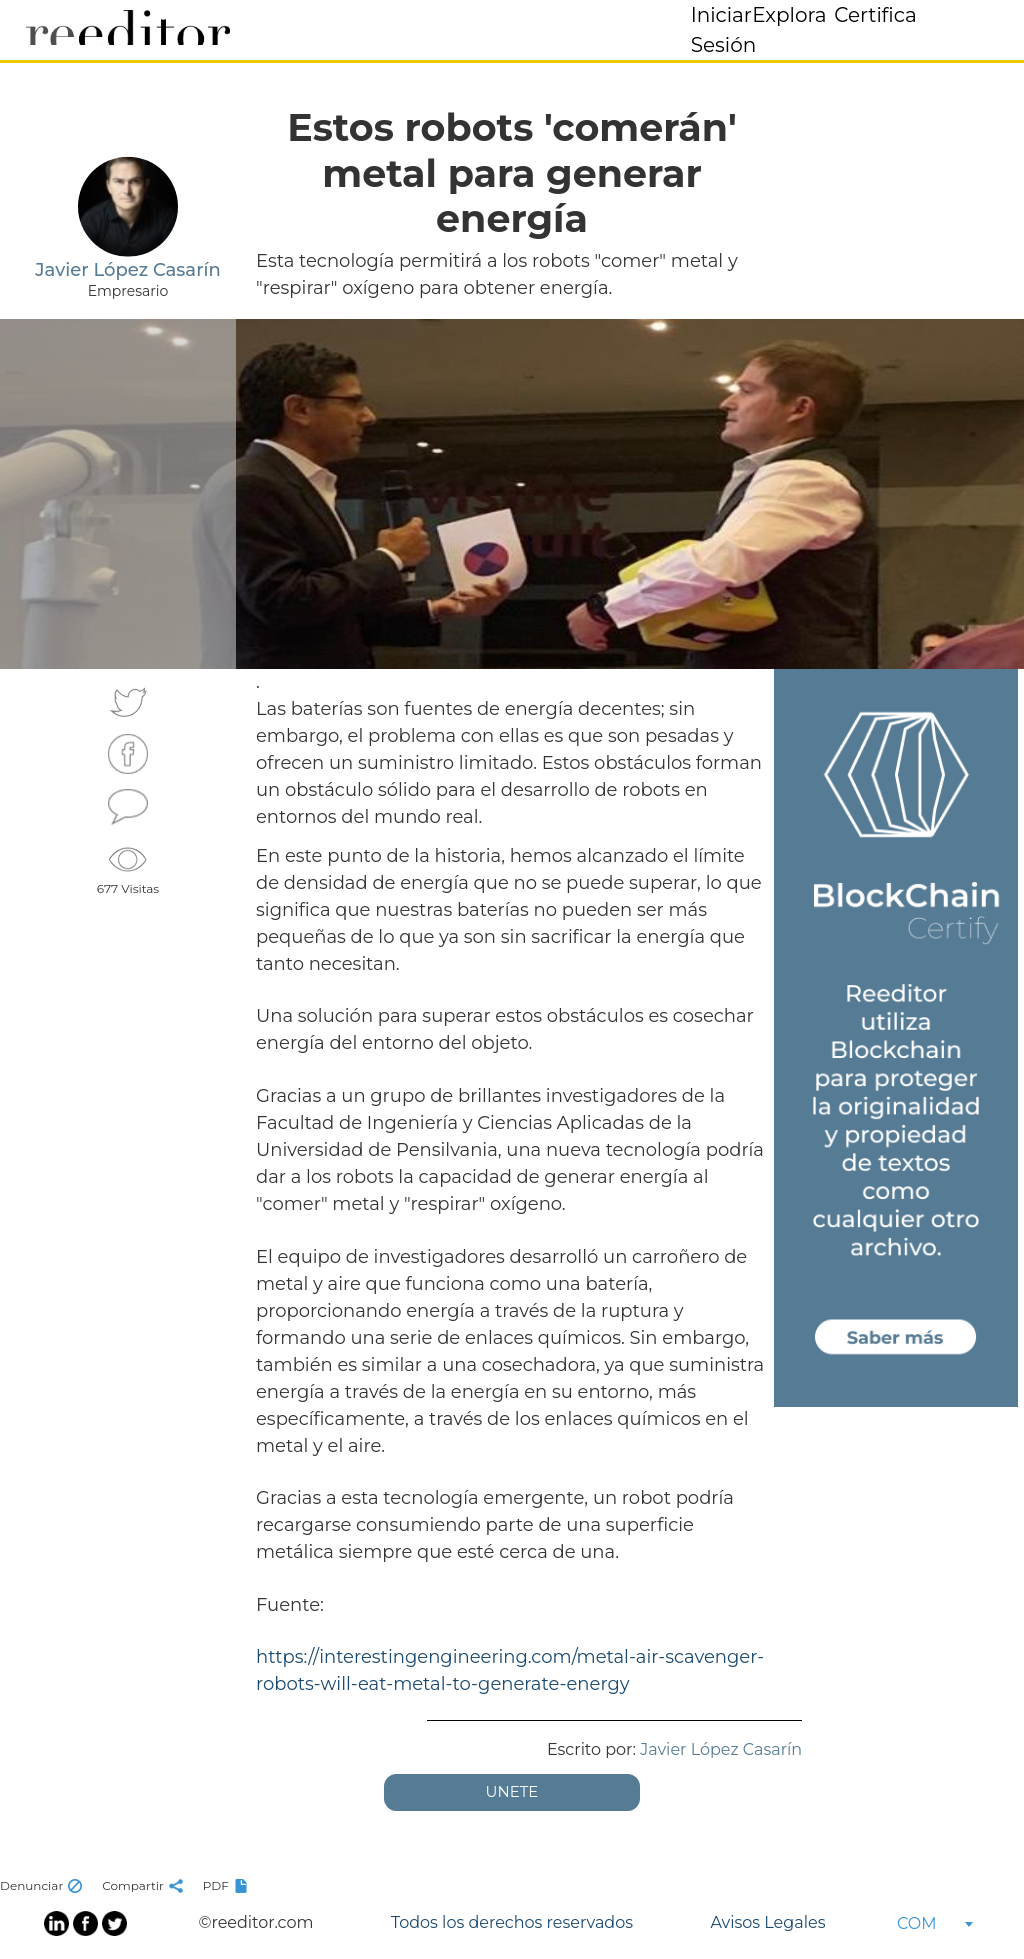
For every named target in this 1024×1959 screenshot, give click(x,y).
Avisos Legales (767, 1922)
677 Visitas (128, 868)
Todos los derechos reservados (512, 1922)
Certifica (875, 15)
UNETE (512, 1791)
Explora (789, 15)
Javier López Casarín (721, 1749)
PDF (228, 1885)
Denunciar (43, 1885)
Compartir (145, 1885)
